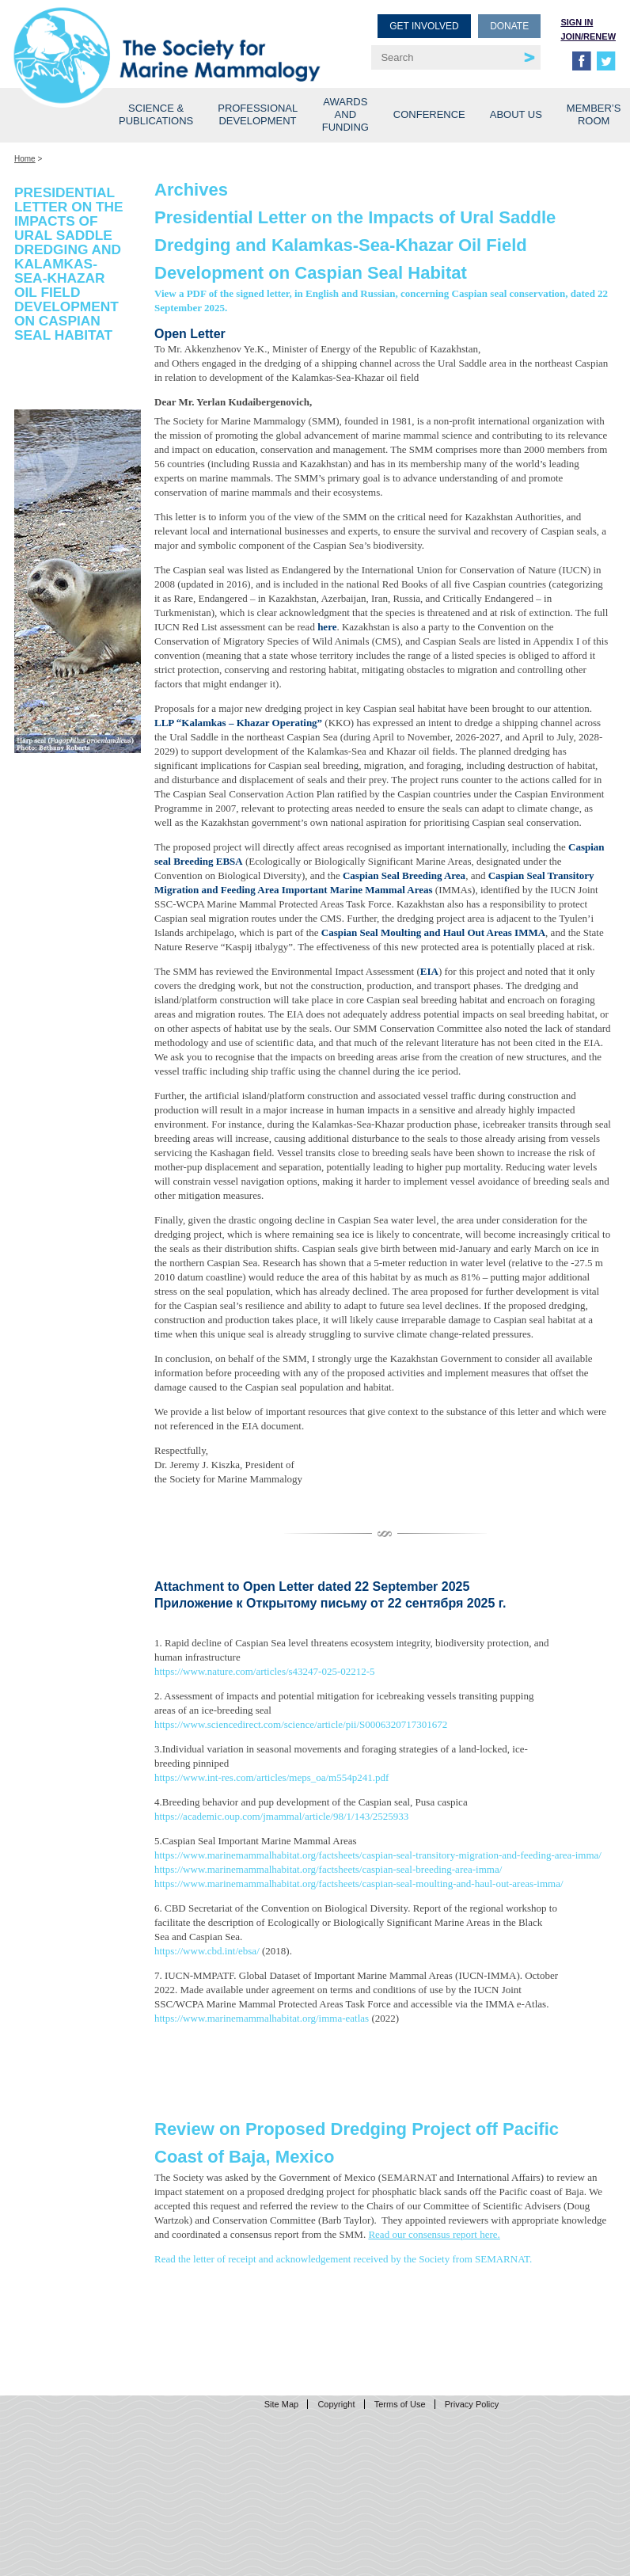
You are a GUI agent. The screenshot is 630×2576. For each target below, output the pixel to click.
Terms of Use (400, 2404)
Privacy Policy (472, 2404)
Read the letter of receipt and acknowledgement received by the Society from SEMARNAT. (343, 2259)
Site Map (281, 2404)
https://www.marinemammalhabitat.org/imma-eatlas (261, 2018)
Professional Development (258, 114)
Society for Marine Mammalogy (166, 37)
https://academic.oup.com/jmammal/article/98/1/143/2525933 (281, 1816)
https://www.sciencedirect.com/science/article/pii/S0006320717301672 (300, 1724)
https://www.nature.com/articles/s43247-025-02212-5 (264, 1671)
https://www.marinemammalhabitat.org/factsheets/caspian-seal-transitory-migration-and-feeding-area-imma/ (378, 1855)
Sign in (576, 22)
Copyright (336, 2404)
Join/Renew (588, 36)
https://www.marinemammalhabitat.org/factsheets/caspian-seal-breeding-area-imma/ (328, 1869)
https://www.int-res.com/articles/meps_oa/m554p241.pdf (271, 1777)
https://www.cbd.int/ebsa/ (207, 1951)
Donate (509, 26)
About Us (516, 114)
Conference (429, 114)
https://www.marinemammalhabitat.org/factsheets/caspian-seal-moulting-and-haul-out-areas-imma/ (359, 1883)
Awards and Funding (345, 114)
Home (25, 158)
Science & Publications (156, 114)
